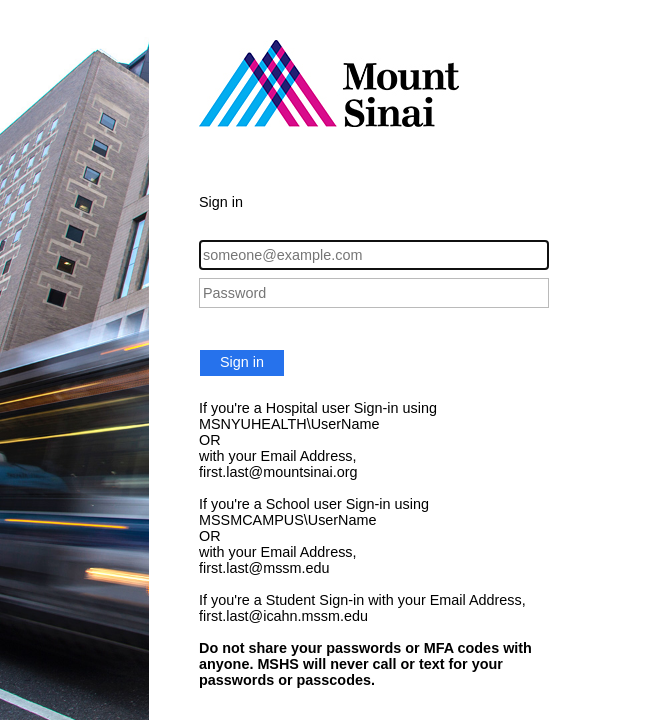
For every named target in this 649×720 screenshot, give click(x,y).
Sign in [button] (242, 362)
